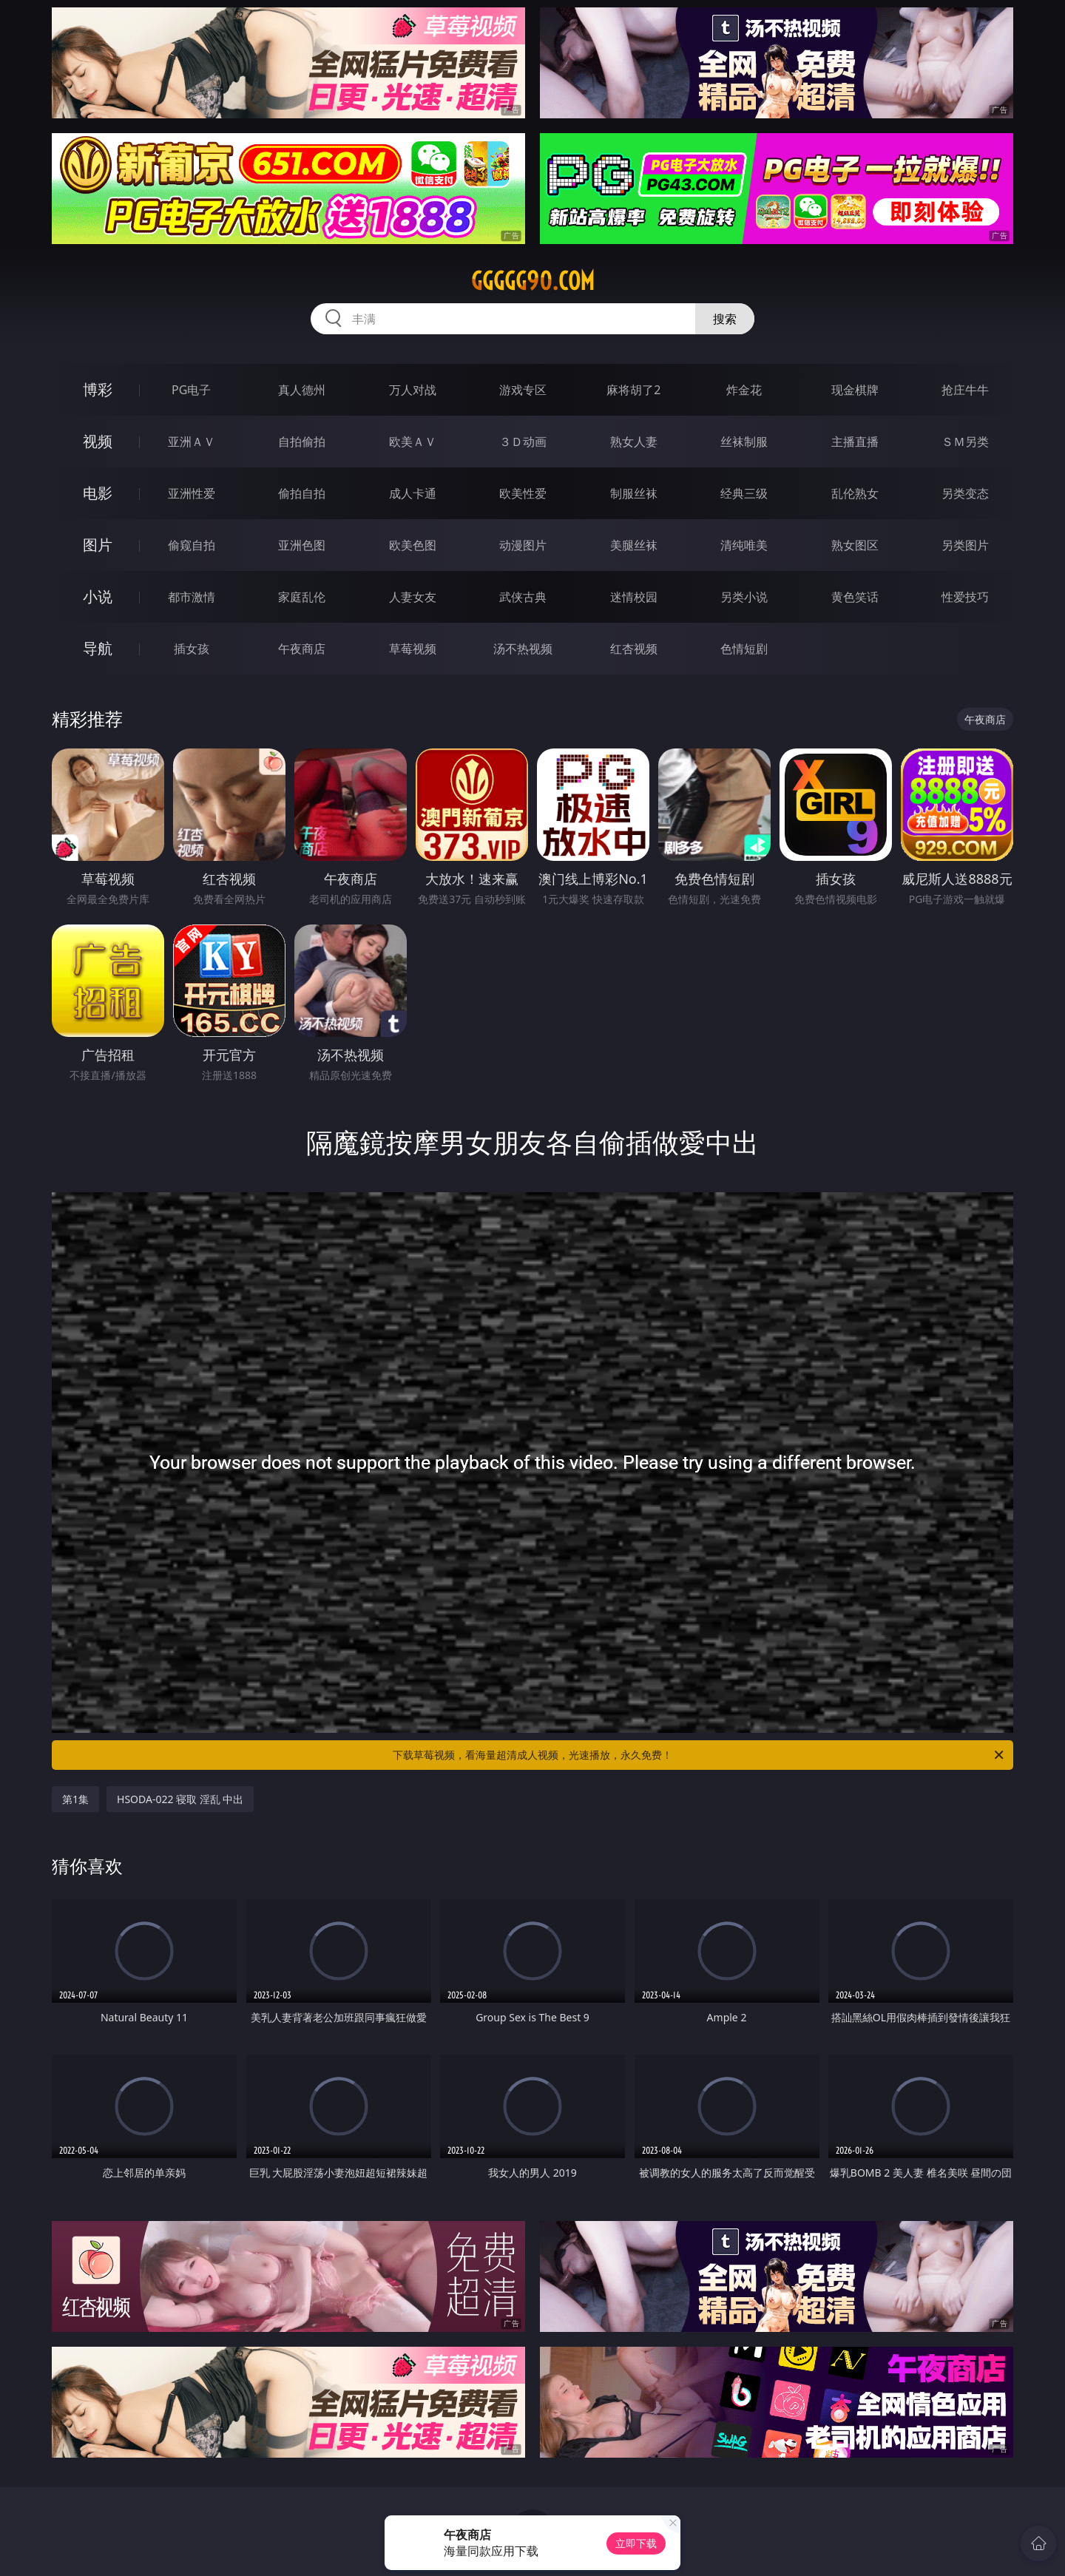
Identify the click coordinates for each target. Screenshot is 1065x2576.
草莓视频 (412, 648)
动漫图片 (523, 545)
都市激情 (191, 597)
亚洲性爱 (191, 493)
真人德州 (301, 390)
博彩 (97, 389)
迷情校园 (633, 597)
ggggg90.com (533, 281)
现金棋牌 (855, 390)
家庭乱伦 (301, 597)
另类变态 (965, 493)
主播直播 (855, 441)
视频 (97, 441)
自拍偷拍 (301, 441)
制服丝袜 (633, 493)
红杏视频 (633, 648)
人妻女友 (412, 597)
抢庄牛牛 (965, 390)
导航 (97, 648)
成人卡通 (412, 493)
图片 (97, 545)
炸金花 (744, 390)
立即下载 (636, 2543)
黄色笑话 (855, 597)
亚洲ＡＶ (191, 441)
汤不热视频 (522, 648)
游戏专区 (523, 390)
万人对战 (412, 390)
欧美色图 (412, 545)
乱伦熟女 (855, 493)
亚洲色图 (301, 545)
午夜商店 (301, 648)
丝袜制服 (744, 441)
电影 (97, 493)
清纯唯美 (744, 545)
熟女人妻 (633, 441)
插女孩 (191, 648)
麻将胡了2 (633, 390)
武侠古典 (523, 597)
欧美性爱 (523, 493)
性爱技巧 (965, 597)
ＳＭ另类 (965, 441)
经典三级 (744, 493)
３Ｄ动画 (523, 441)
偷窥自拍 (191, 545)
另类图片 (965, 545)
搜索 (725, 319)
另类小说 (744, 597)
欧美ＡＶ (412, 441)
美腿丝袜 (633, 545)
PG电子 (191, 390)
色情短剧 (744, 648)
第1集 (75, 1799)
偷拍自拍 (301, 493)
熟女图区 (855, 545)
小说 (97, 596)
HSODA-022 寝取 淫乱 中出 (180, 1799)
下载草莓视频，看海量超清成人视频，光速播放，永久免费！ (699, 1755)
